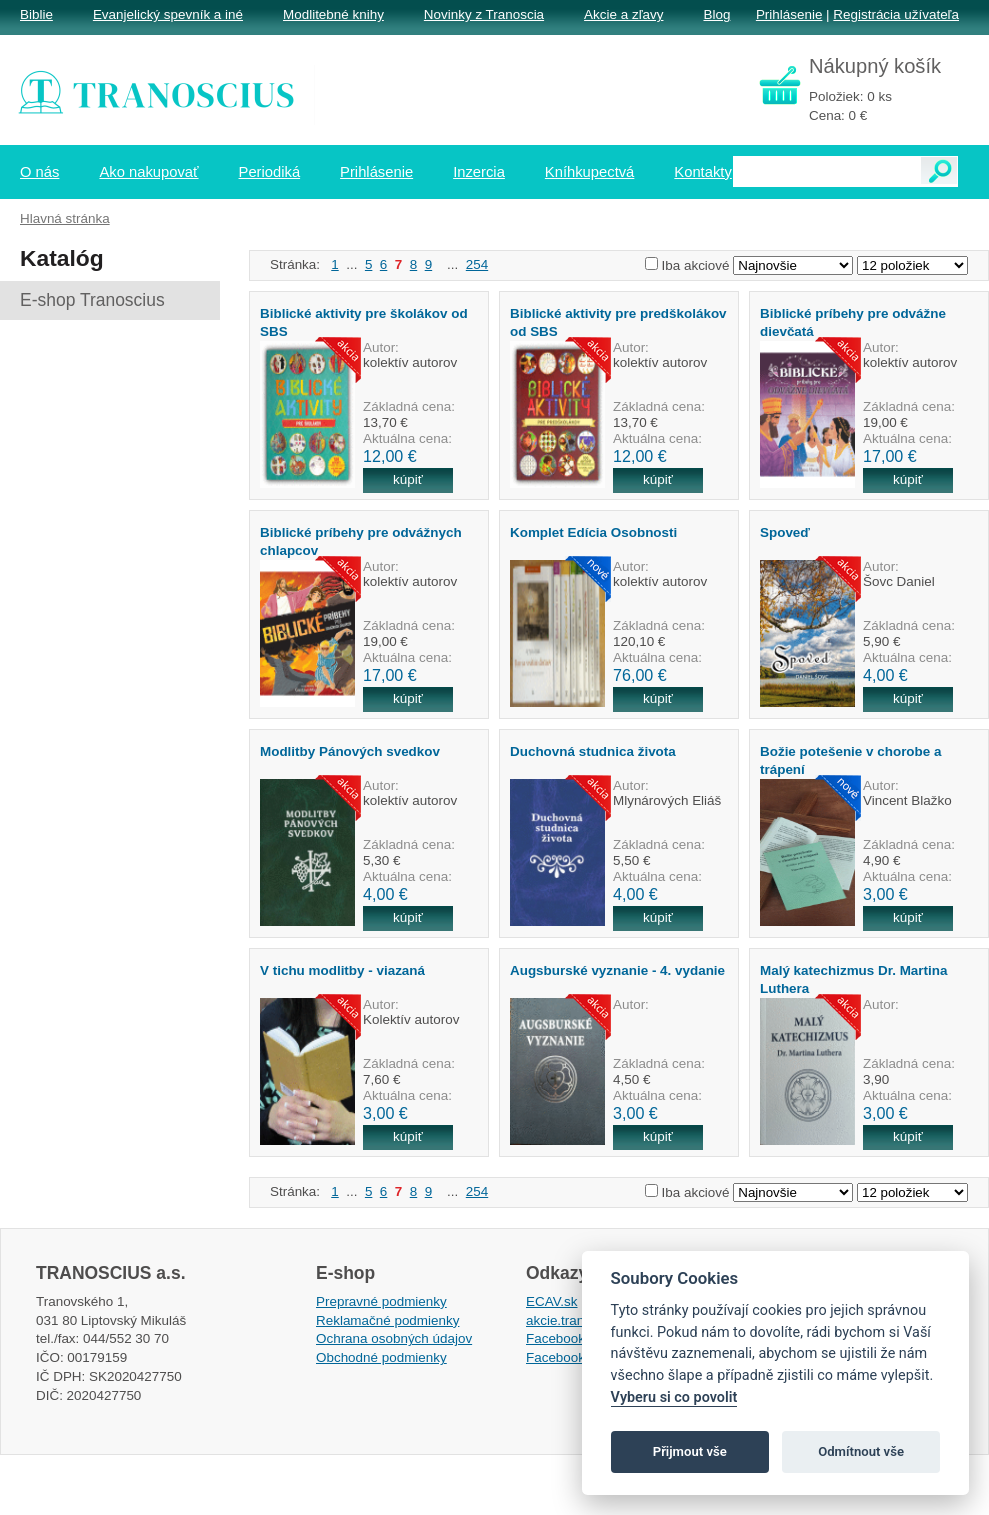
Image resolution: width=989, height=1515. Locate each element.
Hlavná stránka (65, 218)
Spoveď (785, 532)
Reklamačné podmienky (387, 1320)
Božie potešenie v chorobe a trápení (850, 760)
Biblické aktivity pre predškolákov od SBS (618, 322)
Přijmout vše (690, 1451)
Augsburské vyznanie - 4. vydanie (617, 970)
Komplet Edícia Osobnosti (593, 532)
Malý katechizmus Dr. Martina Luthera (853, 979)
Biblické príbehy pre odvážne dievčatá (853, 322)
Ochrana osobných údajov (394, 1338)
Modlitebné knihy (333, 14)
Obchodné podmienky (381, 1357)
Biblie (36, 14)
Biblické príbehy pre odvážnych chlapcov (361, 541)
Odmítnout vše (861, 1451)
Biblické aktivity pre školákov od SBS (364, 322)
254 (477, 264)
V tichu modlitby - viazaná (342, 970)
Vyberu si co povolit (674, 1397)
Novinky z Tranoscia (484, 14)
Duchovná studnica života (593, 751)
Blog (716, 14)
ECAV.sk (552, 1301)
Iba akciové (696, 265)
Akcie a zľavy (623, 14)
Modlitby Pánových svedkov (350, 751)
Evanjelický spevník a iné (168, 14)
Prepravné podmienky (381, 1301)
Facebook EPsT (574, 1357)
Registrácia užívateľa (896, 14)
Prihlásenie (789, 14)
